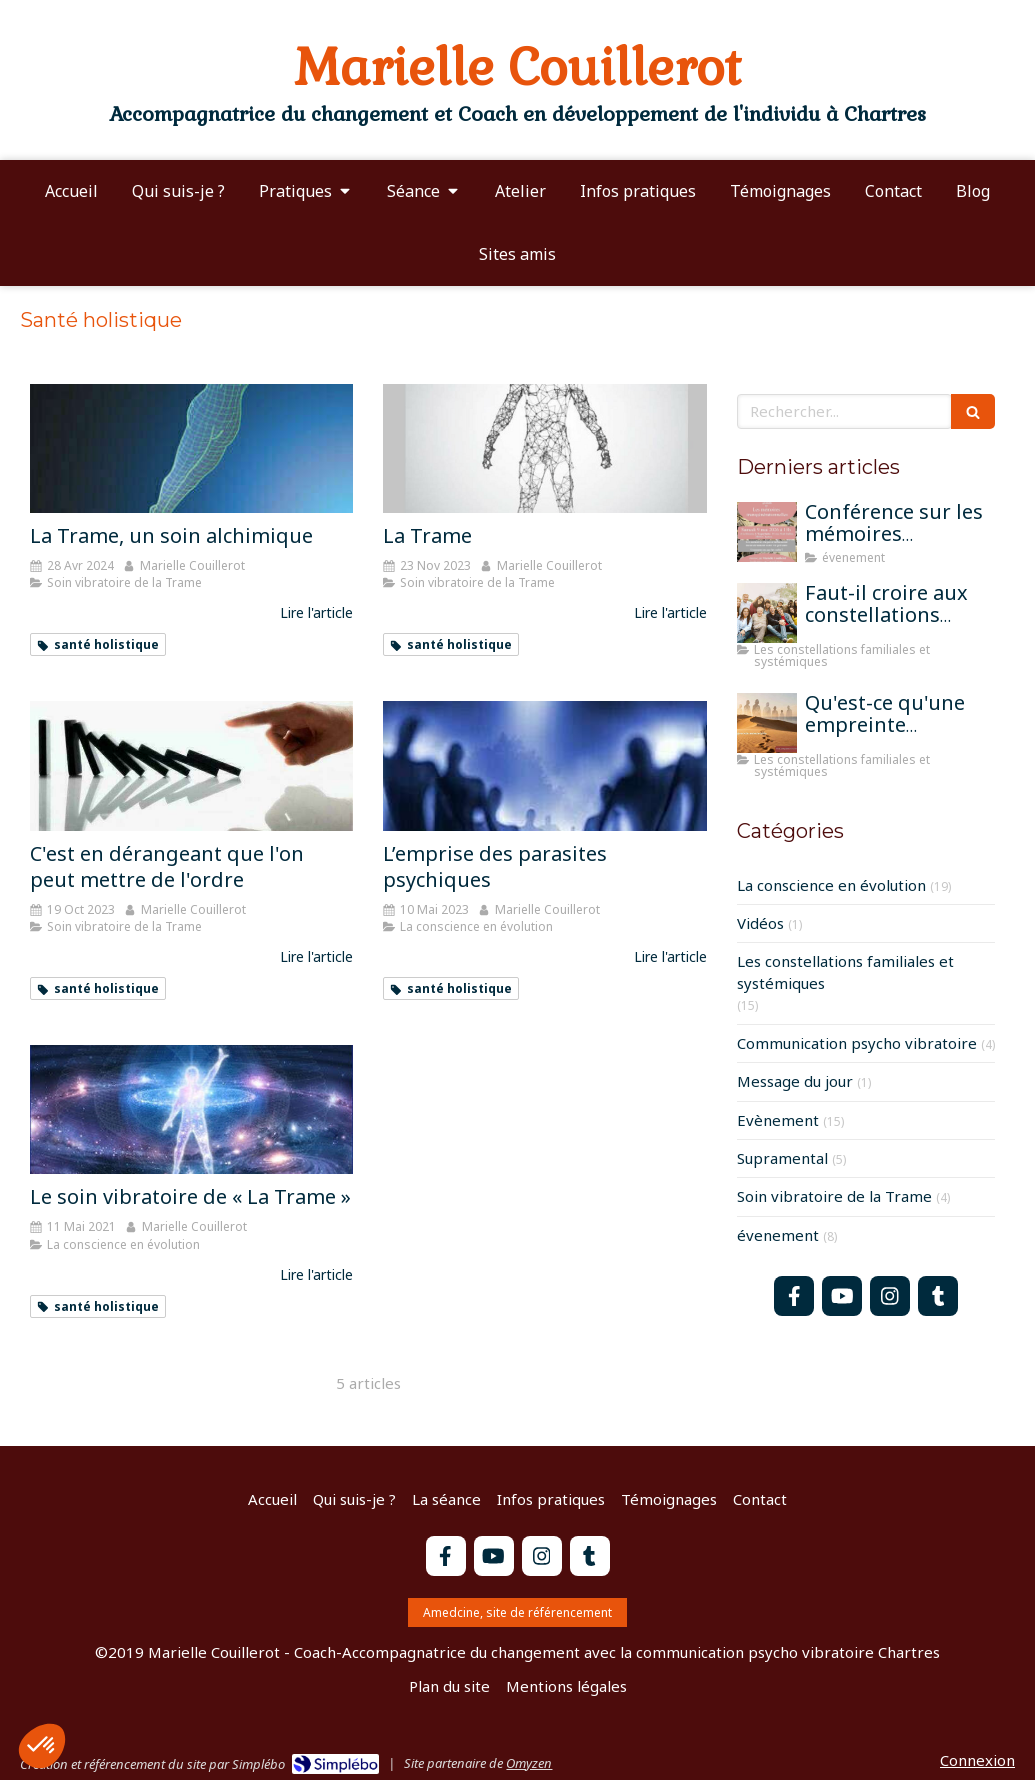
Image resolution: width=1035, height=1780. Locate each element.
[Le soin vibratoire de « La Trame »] (191, 1109)
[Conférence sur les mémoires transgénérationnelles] (767, 532)
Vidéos (760, 923)
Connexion (977, 1760)
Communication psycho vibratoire (857, 1043)
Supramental (782, 1158)
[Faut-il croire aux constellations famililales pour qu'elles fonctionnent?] (767, 613)
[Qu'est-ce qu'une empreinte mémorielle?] (767, 723)
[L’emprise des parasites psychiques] (544, 765)
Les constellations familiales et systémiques (845, 971)
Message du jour (795, 1081)
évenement (778, 1235)
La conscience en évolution (831, 885)
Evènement (778, 1120)
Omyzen (529, 1763)
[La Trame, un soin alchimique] (191, 448)
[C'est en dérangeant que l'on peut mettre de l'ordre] (191, 765)
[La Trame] (544, 448)
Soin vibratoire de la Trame (834, 1196)
